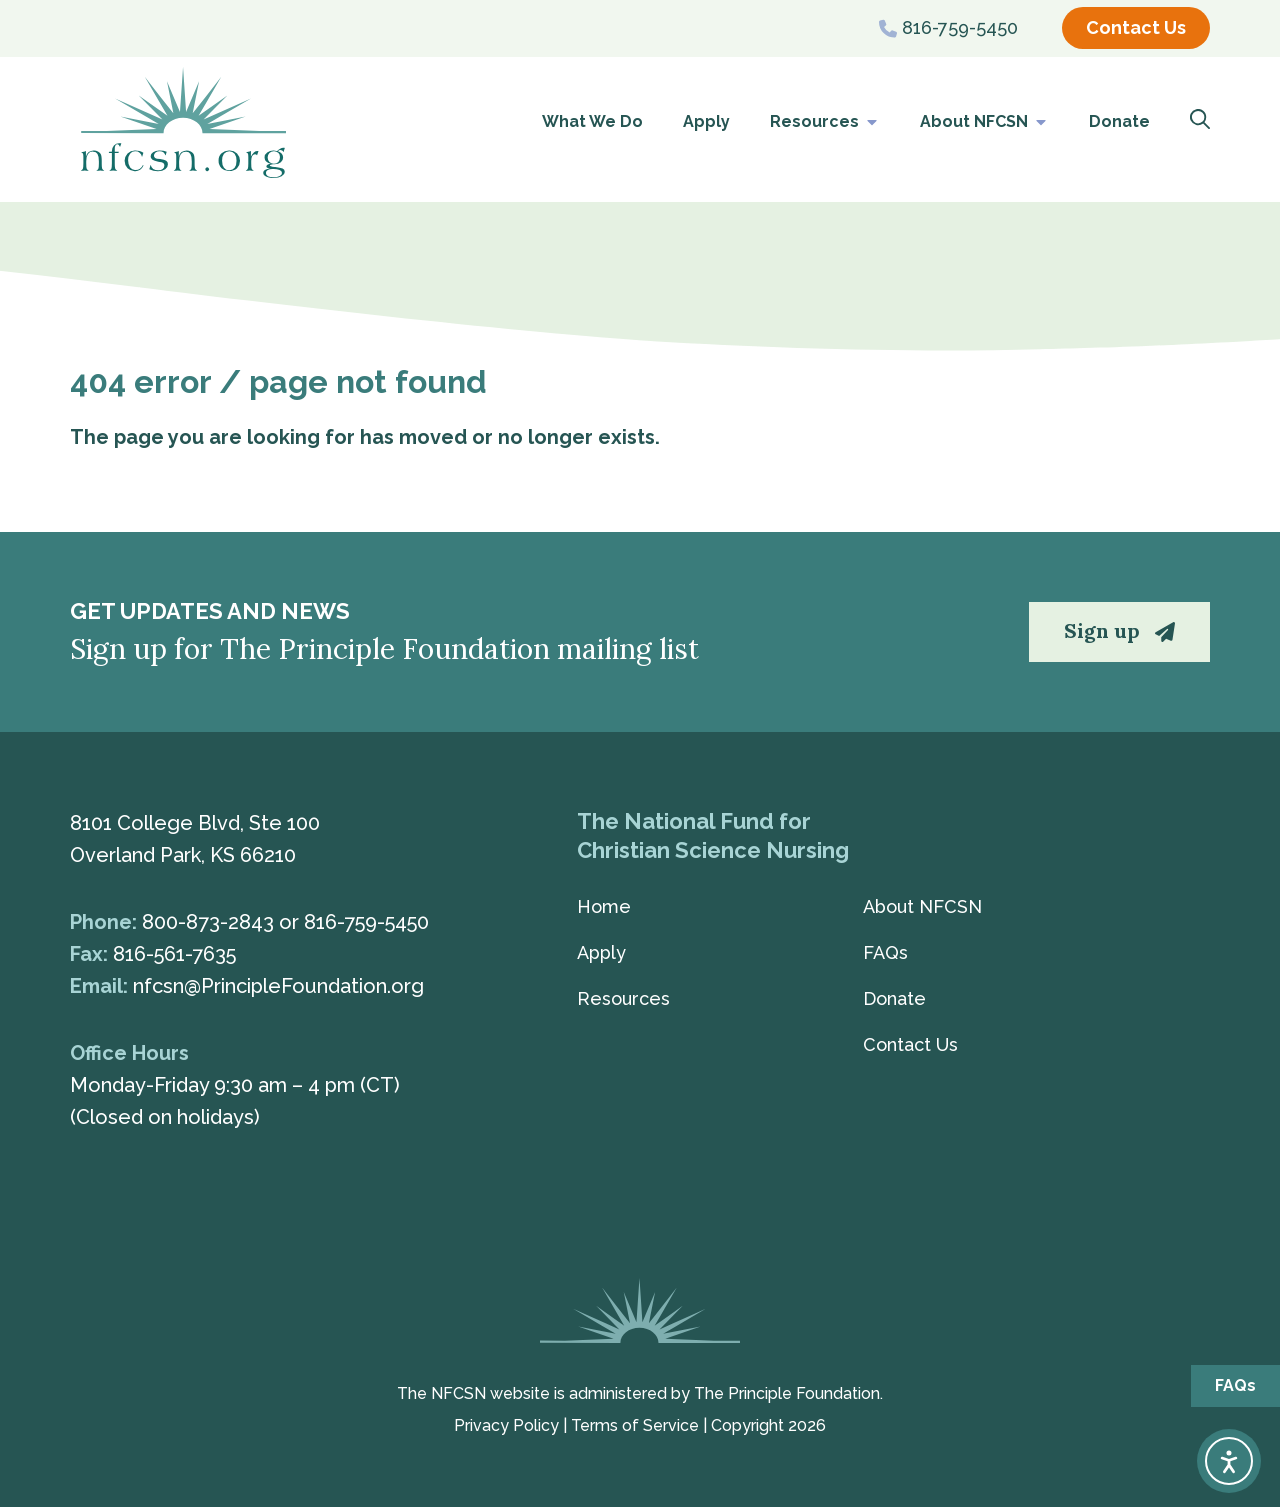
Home (604, 906)
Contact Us (910, 1044)
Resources (825, 122)
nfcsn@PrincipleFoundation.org (278, 986)
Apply (706, 121)
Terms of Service (635, 1425)
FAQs (885, 952)
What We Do (592, 121)
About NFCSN (984, 122)
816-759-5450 (366, 922)
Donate (1119, 121)
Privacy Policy (506, 1425)
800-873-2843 (208, 922)
